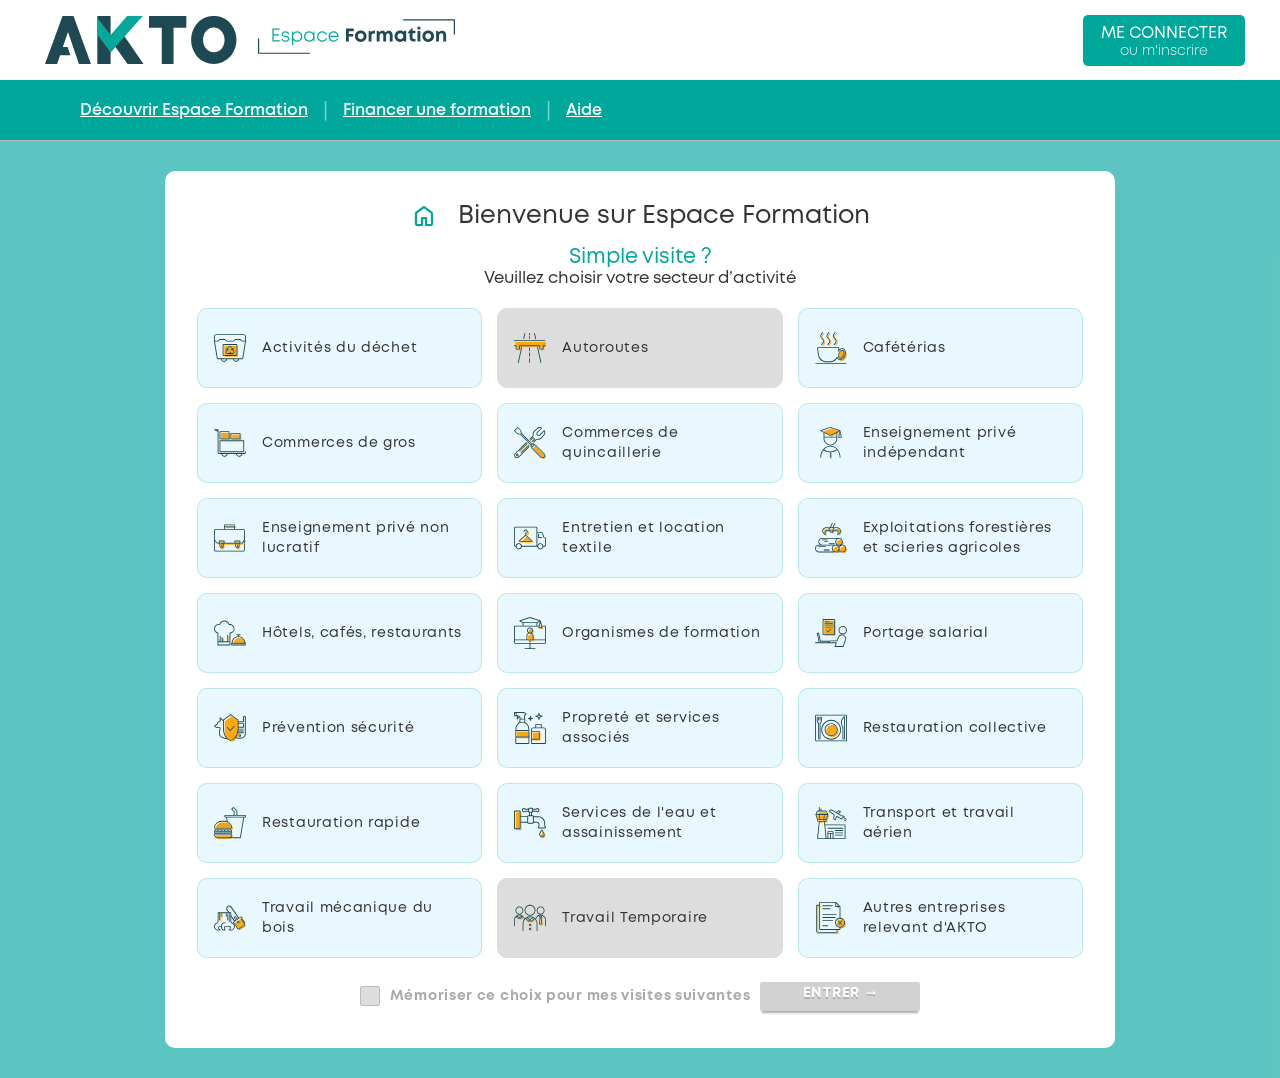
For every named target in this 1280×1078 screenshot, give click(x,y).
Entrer (840, 993)
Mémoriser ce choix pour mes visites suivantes (570, 996)
